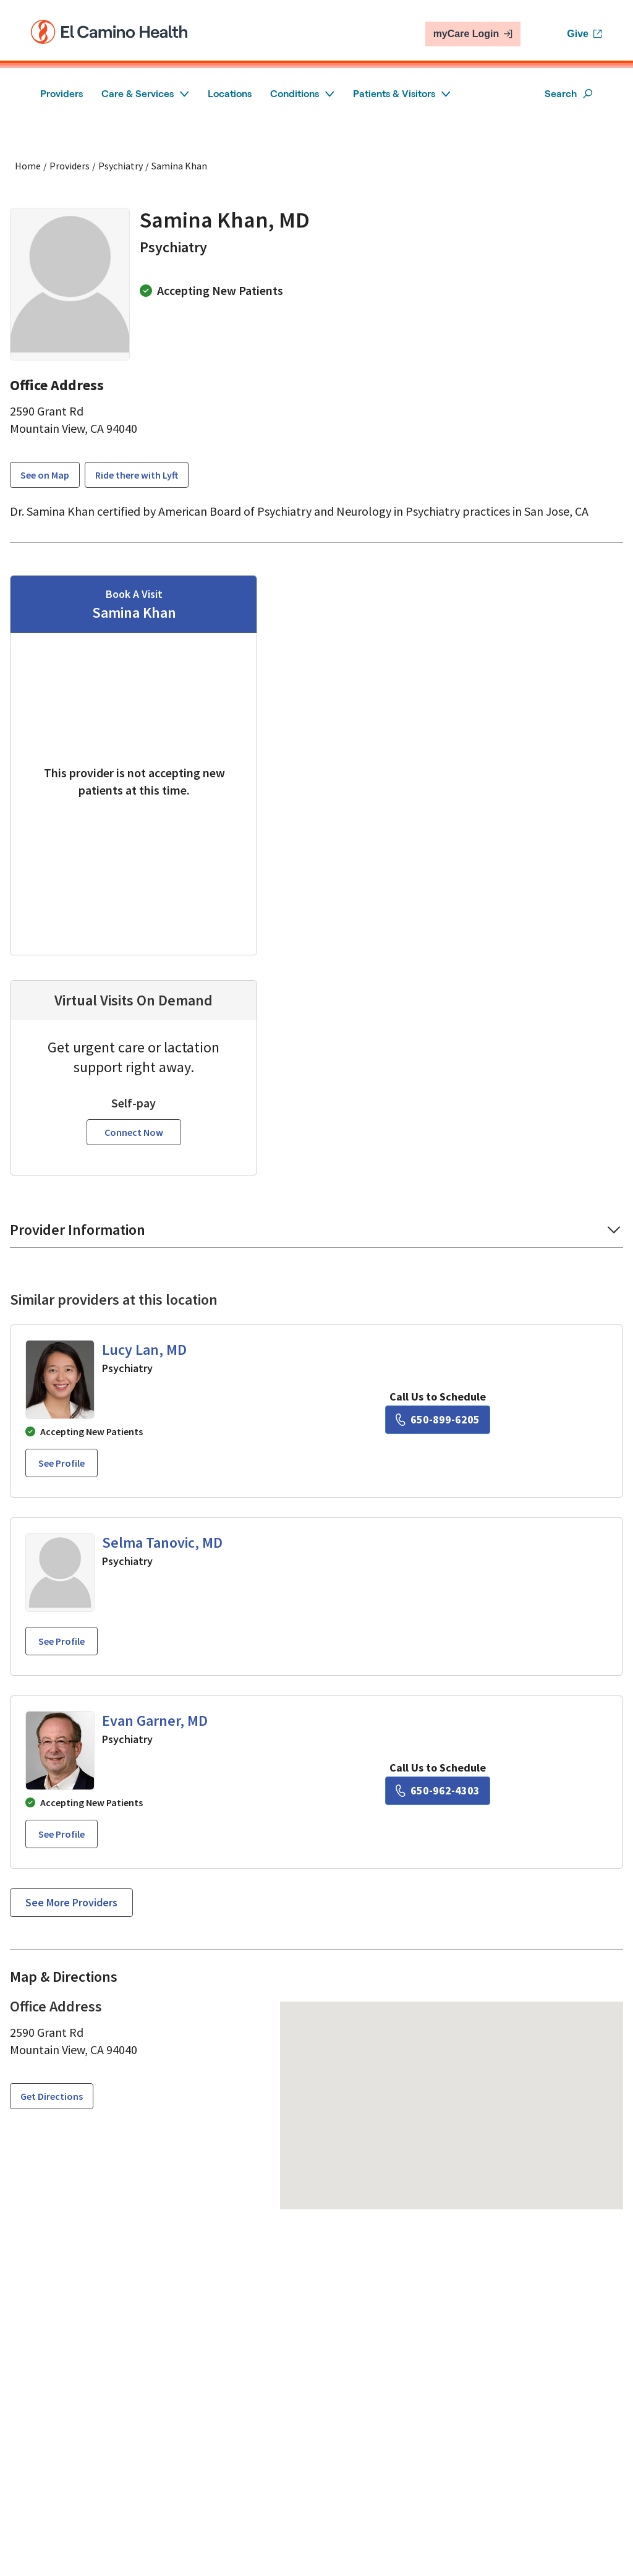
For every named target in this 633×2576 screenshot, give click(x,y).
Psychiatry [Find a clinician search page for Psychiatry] (120, 166)
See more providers (71, 1886)
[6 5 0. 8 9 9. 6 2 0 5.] (437, 1403)
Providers (61, 94)
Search (569, 94)
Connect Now (133, 1116)
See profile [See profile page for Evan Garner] (61, 1818)
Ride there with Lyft (136, 475)
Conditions (302, 94)
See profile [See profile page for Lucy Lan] (61, 1447)
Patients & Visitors (402, 94)
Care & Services (145, 94)
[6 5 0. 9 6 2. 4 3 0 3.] (437, 1774)
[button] (316, 1218)
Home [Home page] (28, 166)
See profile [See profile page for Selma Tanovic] (61, 1625)
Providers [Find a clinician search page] (69, 166)
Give (584, 33)
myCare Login (473, 33)
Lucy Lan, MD (144, 1333)
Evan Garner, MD (155, 1704)
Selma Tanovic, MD (162, 1526)
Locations (230, 94)
